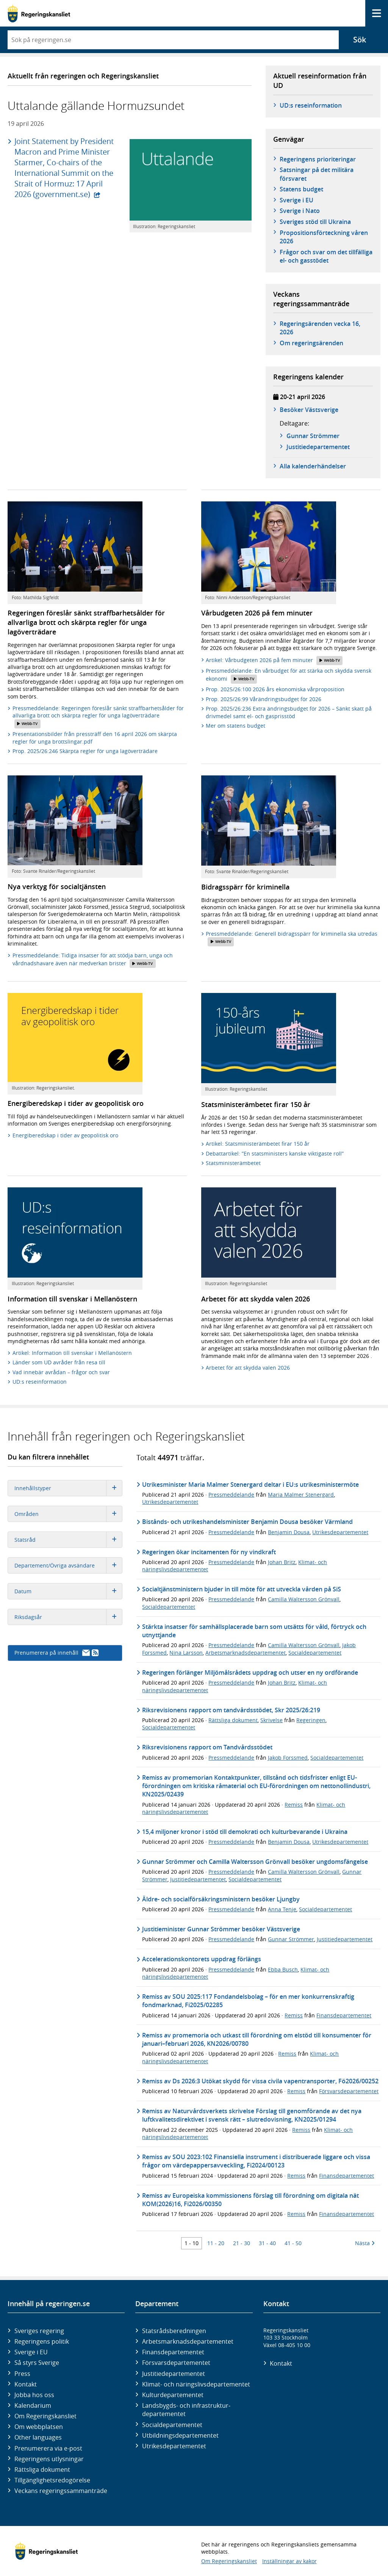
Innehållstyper (68, 1488)
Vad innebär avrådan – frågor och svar (61, 1372)
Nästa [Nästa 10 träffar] (365, 2243)
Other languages (38, 2437)
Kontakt (25, 2384)
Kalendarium (32, 2405)
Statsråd (68, 1539)
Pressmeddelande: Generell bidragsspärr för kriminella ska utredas (291, 938)
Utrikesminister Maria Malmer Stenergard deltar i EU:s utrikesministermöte (250, 1484)
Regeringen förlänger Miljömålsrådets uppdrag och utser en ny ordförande (250, 1672)
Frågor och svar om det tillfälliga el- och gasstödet (326, 256)
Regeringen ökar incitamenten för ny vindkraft (209, 1552)
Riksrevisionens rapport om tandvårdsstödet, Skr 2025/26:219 (231, 1710)
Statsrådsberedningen (174, 2331)
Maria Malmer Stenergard (301, 1494)
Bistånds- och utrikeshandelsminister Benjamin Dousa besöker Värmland (247, 1521)
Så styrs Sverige (36, 2362)
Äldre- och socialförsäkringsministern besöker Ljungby (221, 1899)
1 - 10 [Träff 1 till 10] (192, 2243)
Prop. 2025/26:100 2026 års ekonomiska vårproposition (275, 689)
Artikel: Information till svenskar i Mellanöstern (72, 1352)
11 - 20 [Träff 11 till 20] (215, 2243)
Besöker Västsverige (309, 410)
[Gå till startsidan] (38, 13)
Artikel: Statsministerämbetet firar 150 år (258, 1143)
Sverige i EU (296, 200)
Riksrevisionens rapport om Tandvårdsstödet (207, 1747)
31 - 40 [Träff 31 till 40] (267, 2243)
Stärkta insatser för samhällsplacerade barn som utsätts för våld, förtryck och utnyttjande (254, 1630)
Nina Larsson (186, 1652)
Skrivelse (271, 1720)
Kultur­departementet (172, 2395)
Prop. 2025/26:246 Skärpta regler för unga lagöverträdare (85, 751)
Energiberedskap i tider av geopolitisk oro (65, 1135)
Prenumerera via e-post (48, 2448)
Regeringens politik (41, 2341)
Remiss (294, 1804)
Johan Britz (282, 1562)
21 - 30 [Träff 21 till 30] (241, 2243)
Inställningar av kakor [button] (289, 2561)
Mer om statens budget (235, 725)
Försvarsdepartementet (349, 2091)
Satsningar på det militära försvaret (317, 174)
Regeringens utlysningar (49, 2459)
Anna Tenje (282, 1909)
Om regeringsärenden (311, 343)
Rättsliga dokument (233, 1720)
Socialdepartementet (168, 1606)
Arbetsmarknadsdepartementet (245, 1652)
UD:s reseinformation (311, 105)
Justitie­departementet (173, 2373)
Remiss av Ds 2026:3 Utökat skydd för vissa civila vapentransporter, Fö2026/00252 (260, 2081)
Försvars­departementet (176, 2362)
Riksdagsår (68, 1617)
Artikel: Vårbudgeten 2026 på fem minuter (274, 660)
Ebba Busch (283, 1969)
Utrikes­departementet (174, 2446)
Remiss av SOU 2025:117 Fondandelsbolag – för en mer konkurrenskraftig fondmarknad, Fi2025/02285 (248, 2000)
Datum (68, 1591)
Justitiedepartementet (198, 1879)
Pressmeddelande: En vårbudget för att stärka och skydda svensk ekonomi (288, 675)
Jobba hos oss (34, 2395)
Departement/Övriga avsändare (68, 1565)
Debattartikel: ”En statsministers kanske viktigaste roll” (275, 1153)
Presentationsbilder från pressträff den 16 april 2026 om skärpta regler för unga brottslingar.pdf (95, 737)
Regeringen (310, 1720)
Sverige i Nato (300, 211)
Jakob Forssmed (288, 1757)
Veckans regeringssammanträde (60, 2491)
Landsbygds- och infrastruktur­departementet (186, 2409)
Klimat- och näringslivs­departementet (196, 2384)
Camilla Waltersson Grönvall (304, 1599)
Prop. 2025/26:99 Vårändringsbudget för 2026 (263, 699)
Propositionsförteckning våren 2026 (324, 237)
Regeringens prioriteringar (318, 159)
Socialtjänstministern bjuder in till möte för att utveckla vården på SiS (241, 1589)
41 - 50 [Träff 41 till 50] (293, 2243)
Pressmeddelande (231, 1494)
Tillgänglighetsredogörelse (52, 2480)
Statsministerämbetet (233, 1163)
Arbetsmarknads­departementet (187, 2341)
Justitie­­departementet (318, 447)
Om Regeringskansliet (45, 2416)
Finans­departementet (173, 2352)
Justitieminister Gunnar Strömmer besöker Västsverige (221, 1929)
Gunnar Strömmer (313, 436)
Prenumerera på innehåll (56, 1652)
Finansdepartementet (343, 2015)
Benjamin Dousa (289, 1532)
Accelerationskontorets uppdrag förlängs (201, 1959)
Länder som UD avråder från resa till (59, 1362)
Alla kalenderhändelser (313, 466)
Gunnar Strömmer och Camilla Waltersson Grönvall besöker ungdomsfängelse (255, 1861)
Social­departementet (172, 2425)
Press (22, 2373)
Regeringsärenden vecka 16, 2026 (320, 327)
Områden (68, 1514)
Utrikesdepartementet (170, 1501)
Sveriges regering (39, 2331)
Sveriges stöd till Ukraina (315, 222)
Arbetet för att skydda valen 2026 (248, 1367)
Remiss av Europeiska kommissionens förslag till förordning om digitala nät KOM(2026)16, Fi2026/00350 (250, 2199)
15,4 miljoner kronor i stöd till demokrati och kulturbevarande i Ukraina (244, 1831)
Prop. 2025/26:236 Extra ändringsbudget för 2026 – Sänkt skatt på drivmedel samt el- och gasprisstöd (289, 712)
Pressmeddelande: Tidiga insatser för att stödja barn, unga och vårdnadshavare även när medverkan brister (93, 960)
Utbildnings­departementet (180, 2435)
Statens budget (301, 189)
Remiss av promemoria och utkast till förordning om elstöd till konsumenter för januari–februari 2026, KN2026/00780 (256, 2039)
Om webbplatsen (38, 2427)
